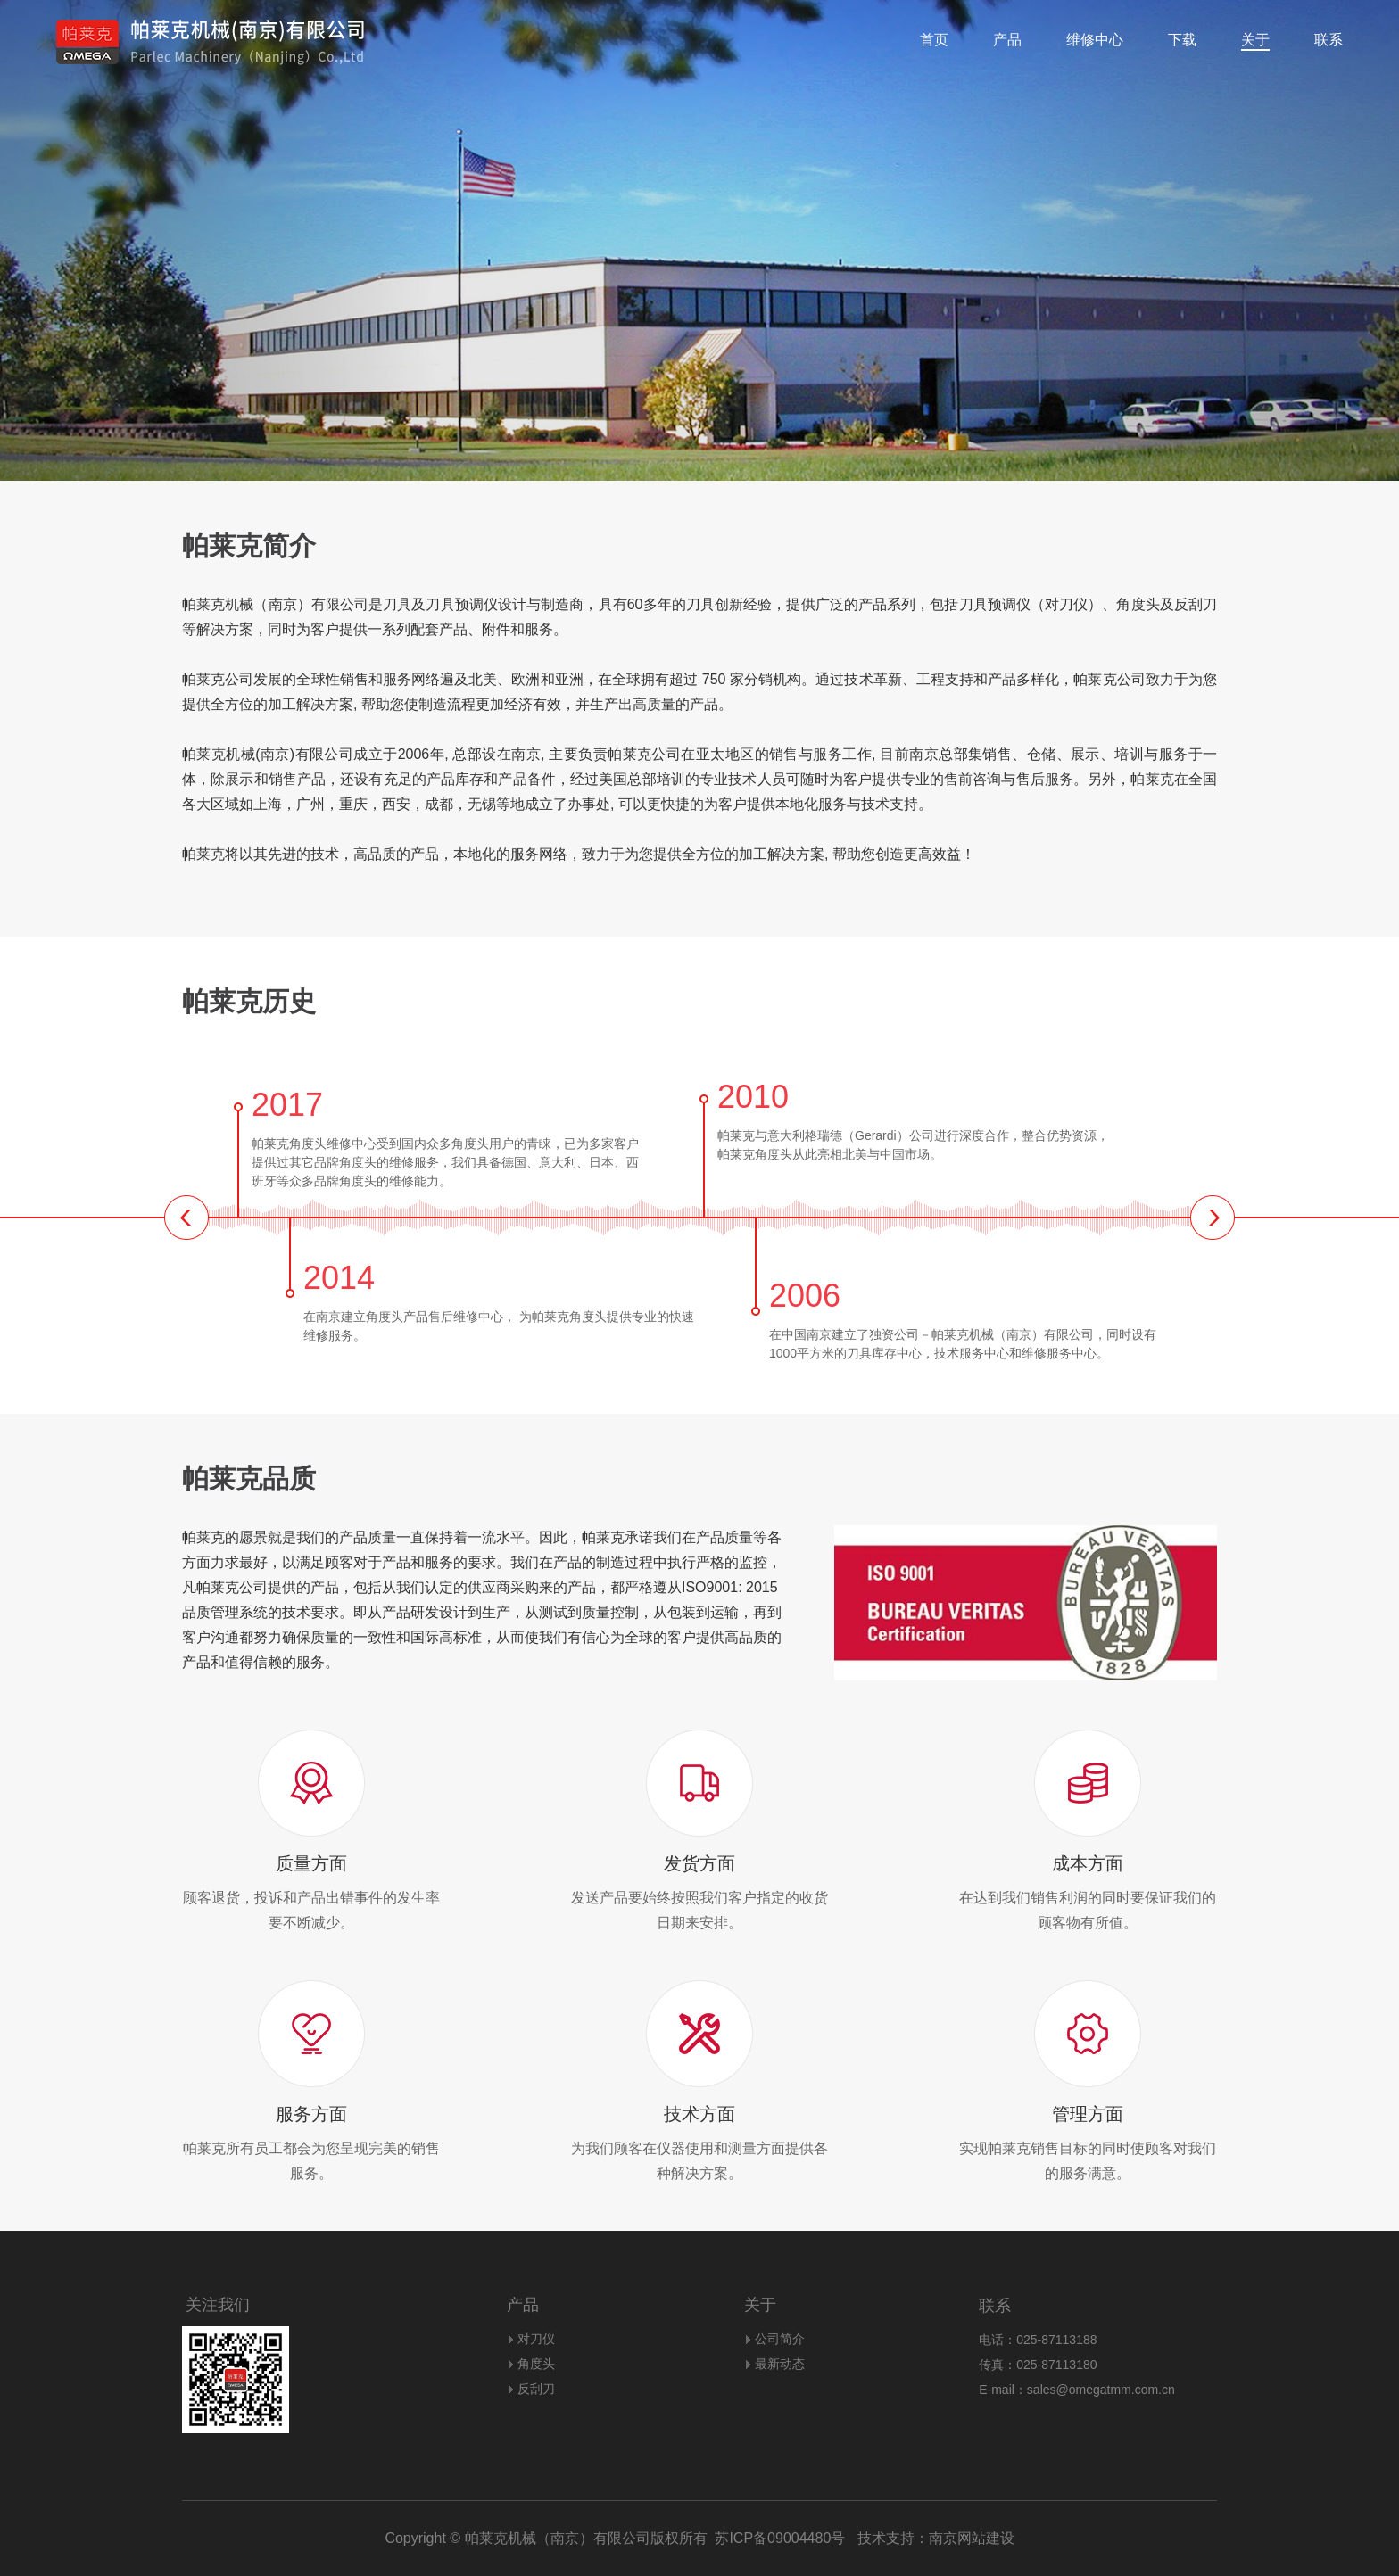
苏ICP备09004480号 (780, 2538)
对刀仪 (536, 2339)
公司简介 (780, 2339)
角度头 (536, 2364)
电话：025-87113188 (1038, 2339)
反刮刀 (536, 2389)
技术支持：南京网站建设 (929, 2538)
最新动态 (780, 2364)
